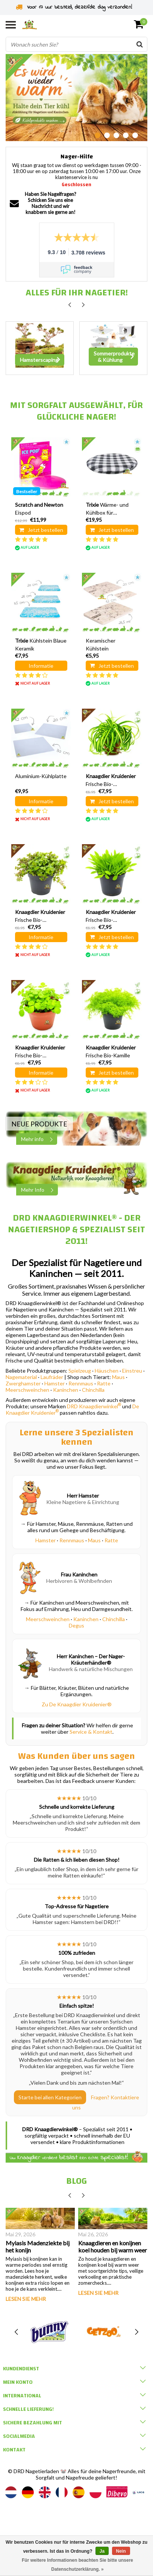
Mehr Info (39, 1190)
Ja (102, 2551)
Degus (76, 1625)
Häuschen (106, 1370)
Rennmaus (80, 1383)
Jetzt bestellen (41, 530)
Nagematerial (21, 1377)
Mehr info (39, 1139)
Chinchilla (93, 1390)
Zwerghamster (23, 1383)
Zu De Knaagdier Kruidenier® (77, 1704)
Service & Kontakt (91, 1731)
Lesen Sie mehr (26, 2299)
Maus (118, 1377)
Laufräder (52, 1377)
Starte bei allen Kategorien (50, 2097)
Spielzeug (79, 1370)
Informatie (41, 665)
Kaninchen (65, 1390)
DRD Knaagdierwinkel (94, 1406)
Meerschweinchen (27, 1390)
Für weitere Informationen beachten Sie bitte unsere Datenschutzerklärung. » (77, 2565)
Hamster (54, 1383)
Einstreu (132, 1370)
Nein (121, 2551)
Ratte (104, 1383)
